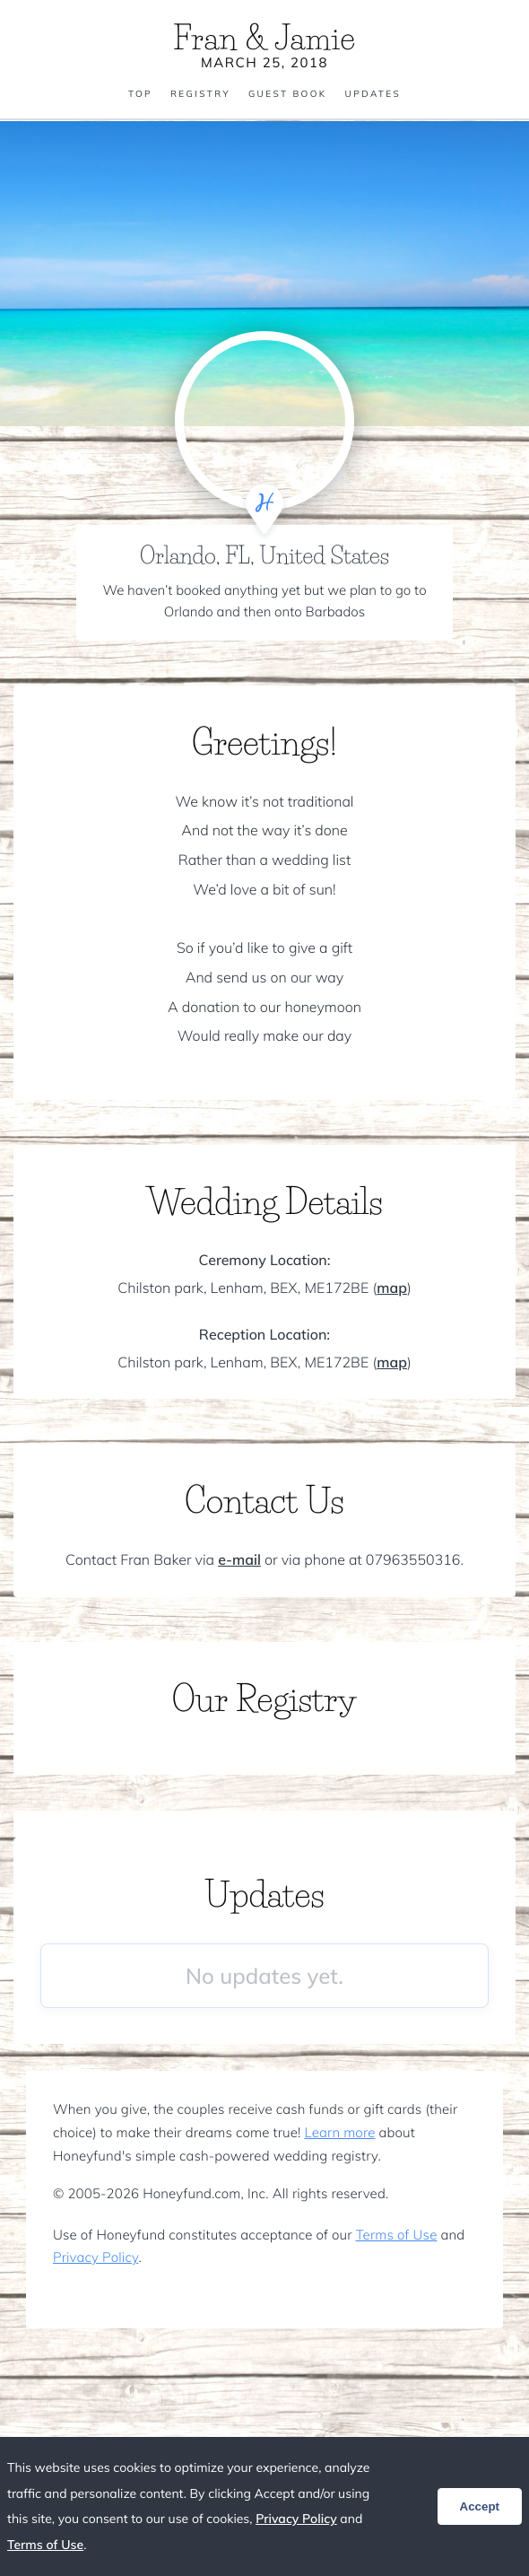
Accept (479, 2506)
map (392, 1288)
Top (140, 94)
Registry (200, 94)
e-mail (239, 1559)
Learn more (339, 2132)
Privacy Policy (95, 2257)
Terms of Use (397, 2234)
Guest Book (287, 94)
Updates (373, 94)
